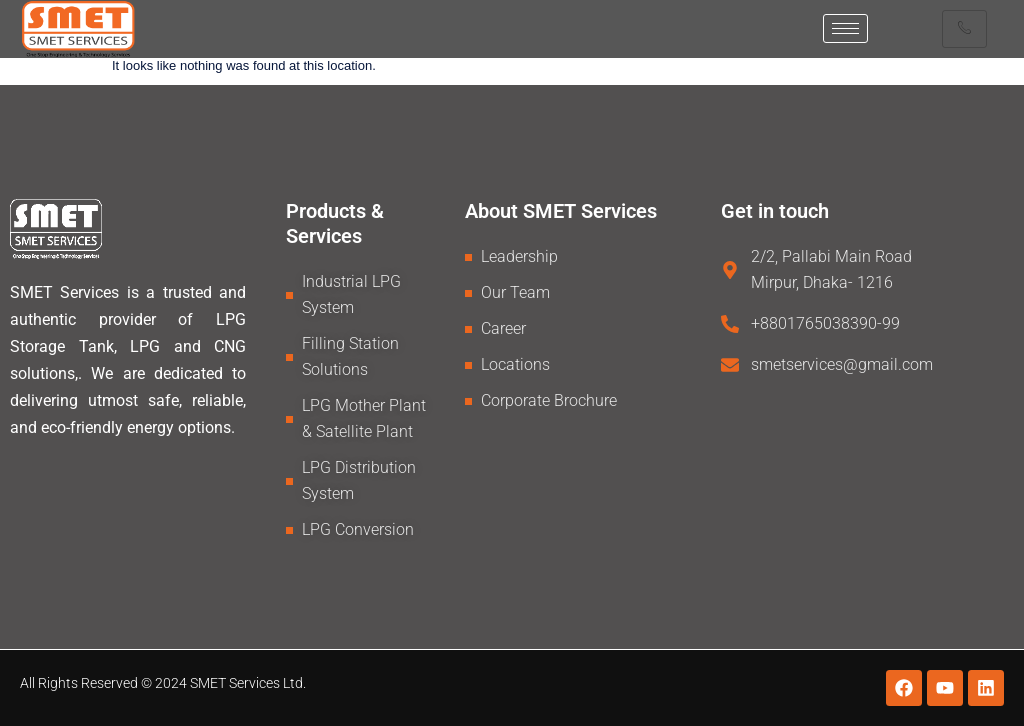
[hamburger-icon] (845, 28)
